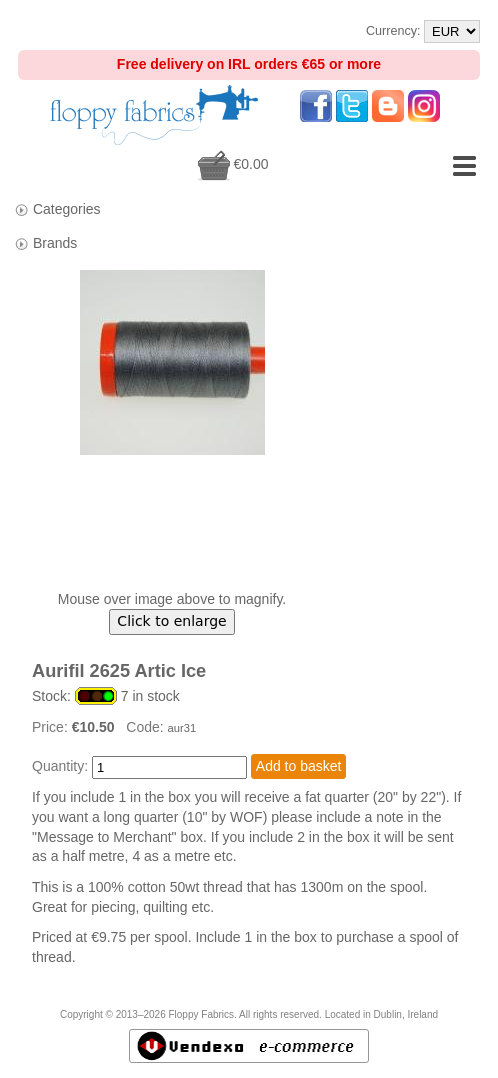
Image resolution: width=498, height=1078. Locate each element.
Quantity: (60, 766)
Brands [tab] (45, 243)
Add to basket (299, 766)
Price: (52, 727)
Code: (146, 727)
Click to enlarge (171, 621)
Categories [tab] (57, 209)
